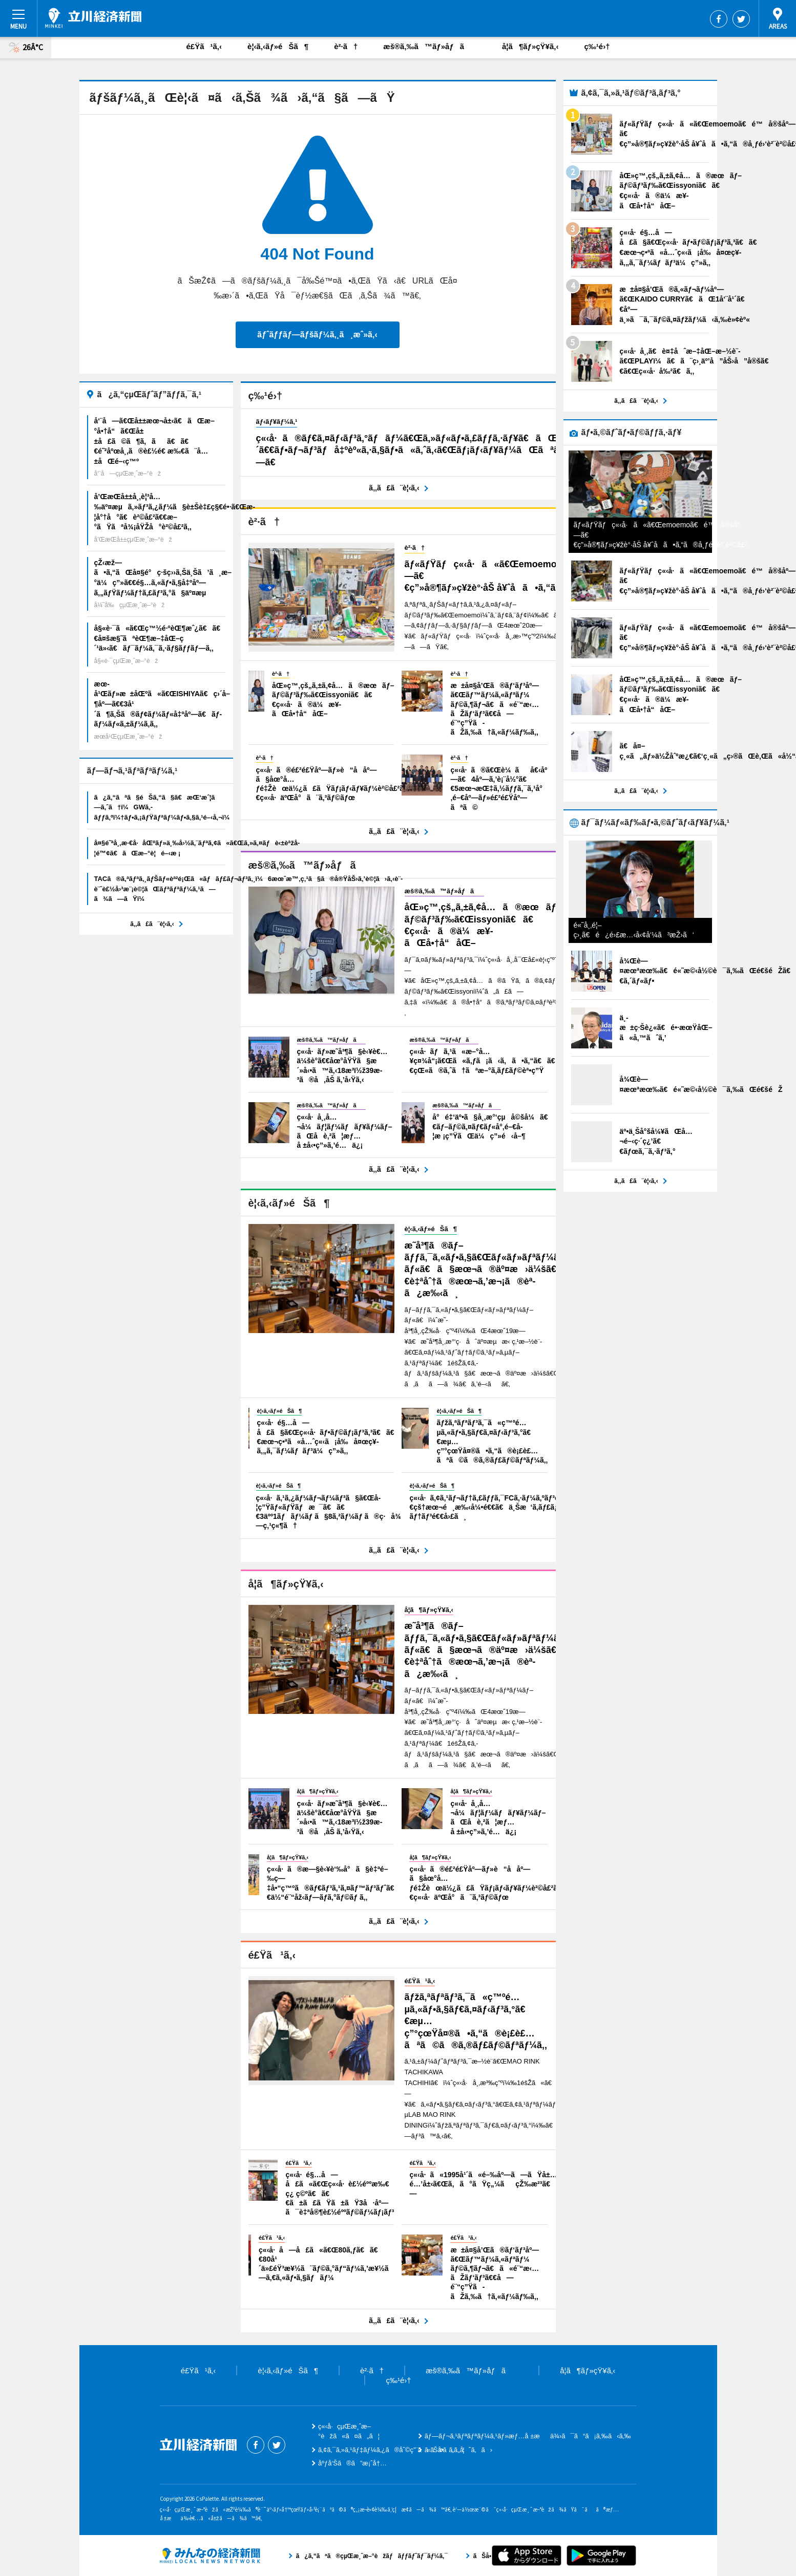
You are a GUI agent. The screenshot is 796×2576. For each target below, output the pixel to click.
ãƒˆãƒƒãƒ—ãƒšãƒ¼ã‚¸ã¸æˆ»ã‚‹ (317, 334)
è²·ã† (346, 46)
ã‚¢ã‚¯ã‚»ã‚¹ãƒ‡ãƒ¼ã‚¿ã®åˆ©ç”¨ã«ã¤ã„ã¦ (391, 2450)
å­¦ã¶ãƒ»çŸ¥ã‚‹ (530, 46)
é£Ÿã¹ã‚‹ (204, 46)
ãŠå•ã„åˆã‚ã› (458, 2450)
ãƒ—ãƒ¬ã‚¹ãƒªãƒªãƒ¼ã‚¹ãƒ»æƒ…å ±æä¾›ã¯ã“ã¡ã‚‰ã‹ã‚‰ (528, 2436)
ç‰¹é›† (597, 46)
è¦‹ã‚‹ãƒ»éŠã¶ (277, 46)
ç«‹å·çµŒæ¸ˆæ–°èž (93, 18)
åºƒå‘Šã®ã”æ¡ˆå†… (352, 2463)
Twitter (741, 19)
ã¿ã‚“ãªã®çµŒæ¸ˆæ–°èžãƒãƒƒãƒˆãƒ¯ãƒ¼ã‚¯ (210, 2555)
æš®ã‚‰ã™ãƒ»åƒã (429, 46)
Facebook (718, 19)
